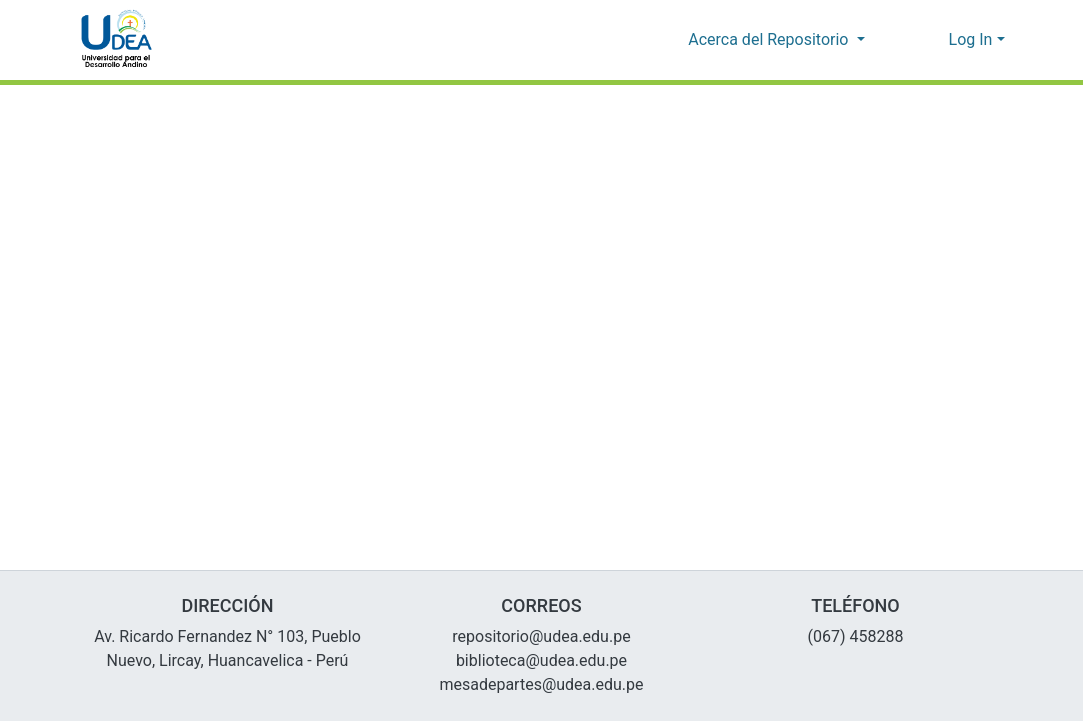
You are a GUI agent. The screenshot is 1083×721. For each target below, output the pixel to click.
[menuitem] (930, 40)
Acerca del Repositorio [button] (771, 40)
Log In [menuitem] (970, 40)
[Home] (117, 40)
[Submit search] (901, 40)
